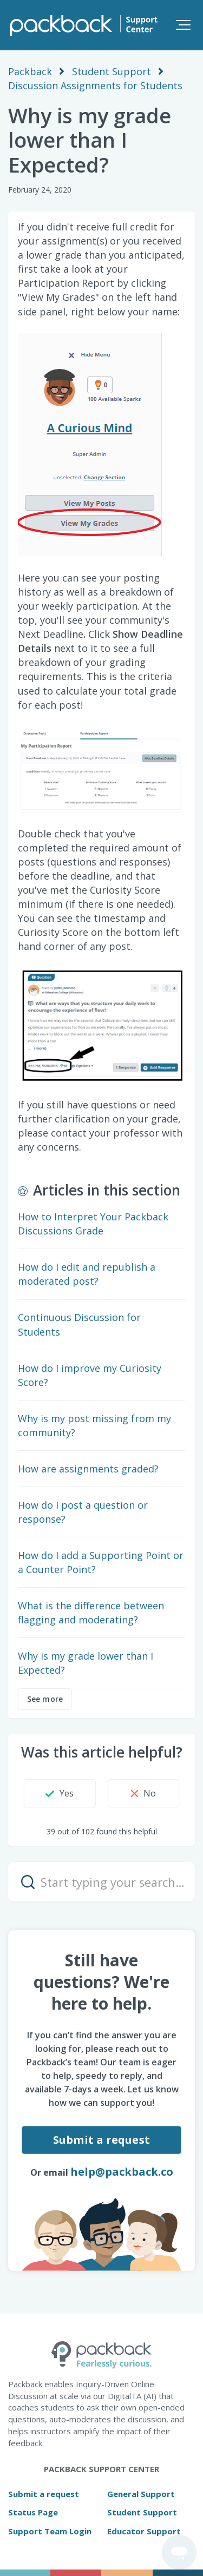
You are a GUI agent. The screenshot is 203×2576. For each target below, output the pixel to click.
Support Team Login (49, 2531)
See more (45, 1699)
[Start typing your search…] (101, 1881)
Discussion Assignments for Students (95, 85)
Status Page (33, 2512)
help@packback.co (121, 2171)
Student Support (111, 71)
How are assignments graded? (88, 1468)
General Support (141, 2493)
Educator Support (144, 2531)
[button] (183, 25)
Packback (30, 71)
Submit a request (101, 2139)
